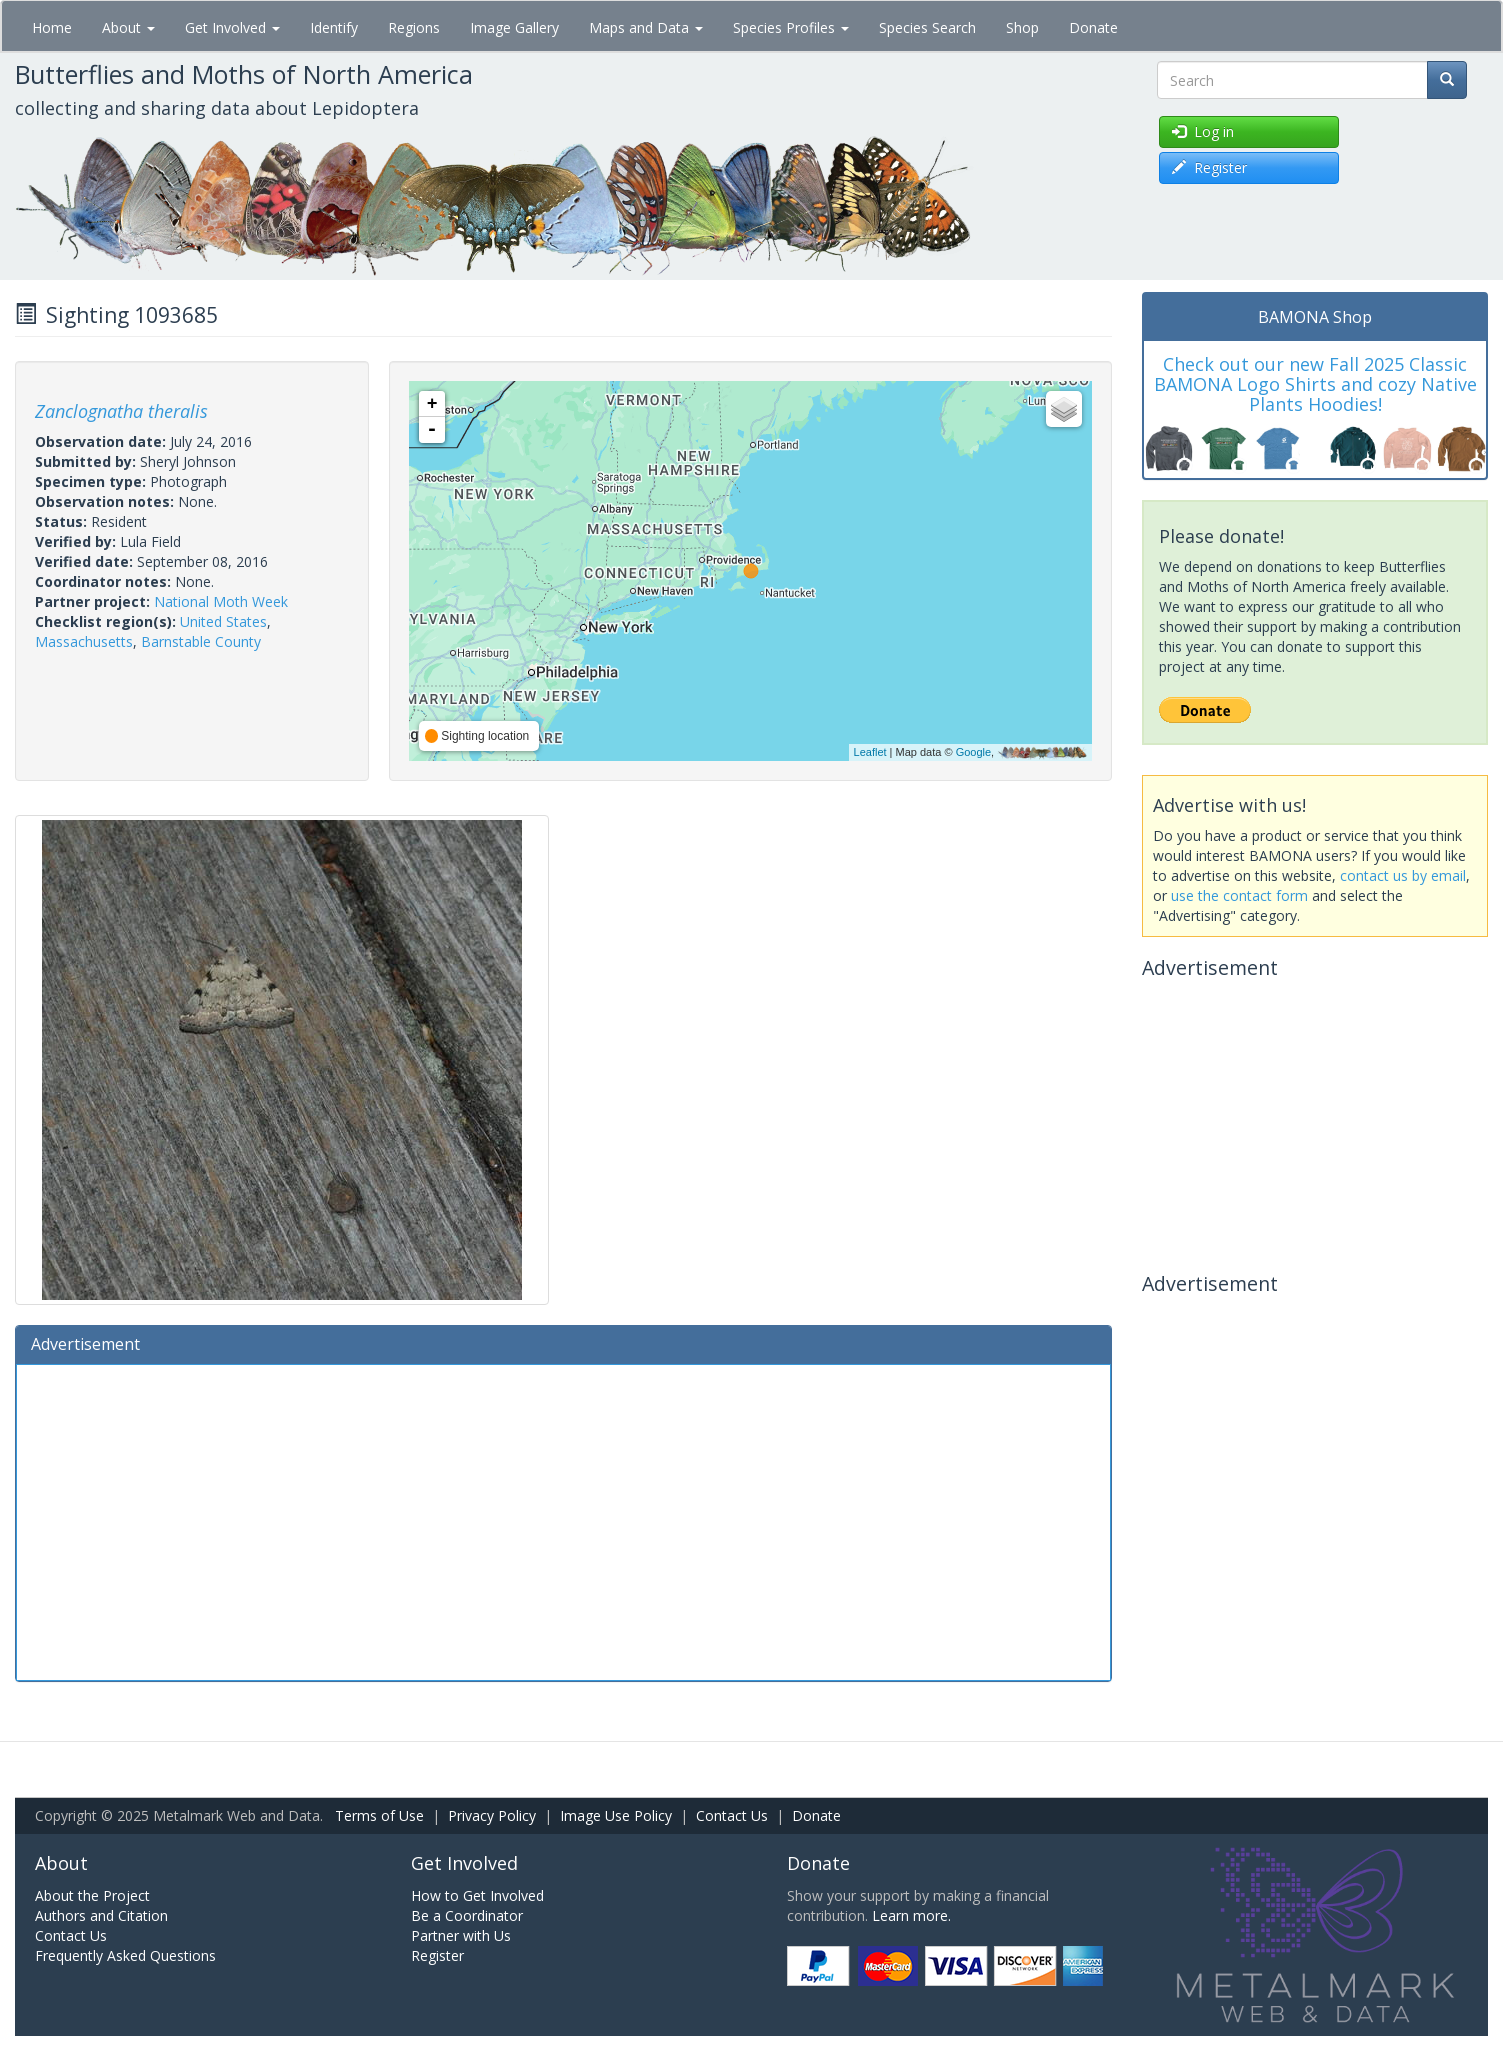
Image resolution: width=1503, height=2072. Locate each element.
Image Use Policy (616, 1815)
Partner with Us (461, 1935)
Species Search (927, 27)
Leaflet (870, 752)
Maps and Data (646, 27)
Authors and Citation (101, 1915)
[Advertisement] (563, 1520)
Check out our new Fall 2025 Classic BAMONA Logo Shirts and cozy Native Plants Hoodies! (1315, 384)
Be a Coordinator (467, 1915)
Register (437, 1955)
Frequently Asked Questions (125, 1955)
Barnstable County (201, 641)
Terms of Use (379, 1815)
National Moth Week (221, 601)
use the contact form (1239, 895)
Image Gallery (514, 27)
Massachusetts (84, 641)
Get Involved (232, 27)
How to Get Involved (477, 1895)
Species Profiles (791, 27)
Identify (334, 27)
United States (223, 621)
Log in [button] (1203, 131)
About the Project (92, 1895)
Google (973, 752)
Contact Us (732, 1815)
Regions (414, 27)
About (128, 27)
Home (52, 27)
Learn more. (911, 1915)
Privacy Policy (492, 1815)
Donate (1093, 27)
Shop (1022, 27)
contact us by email (1403, 875)
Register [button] (1209, 167)
